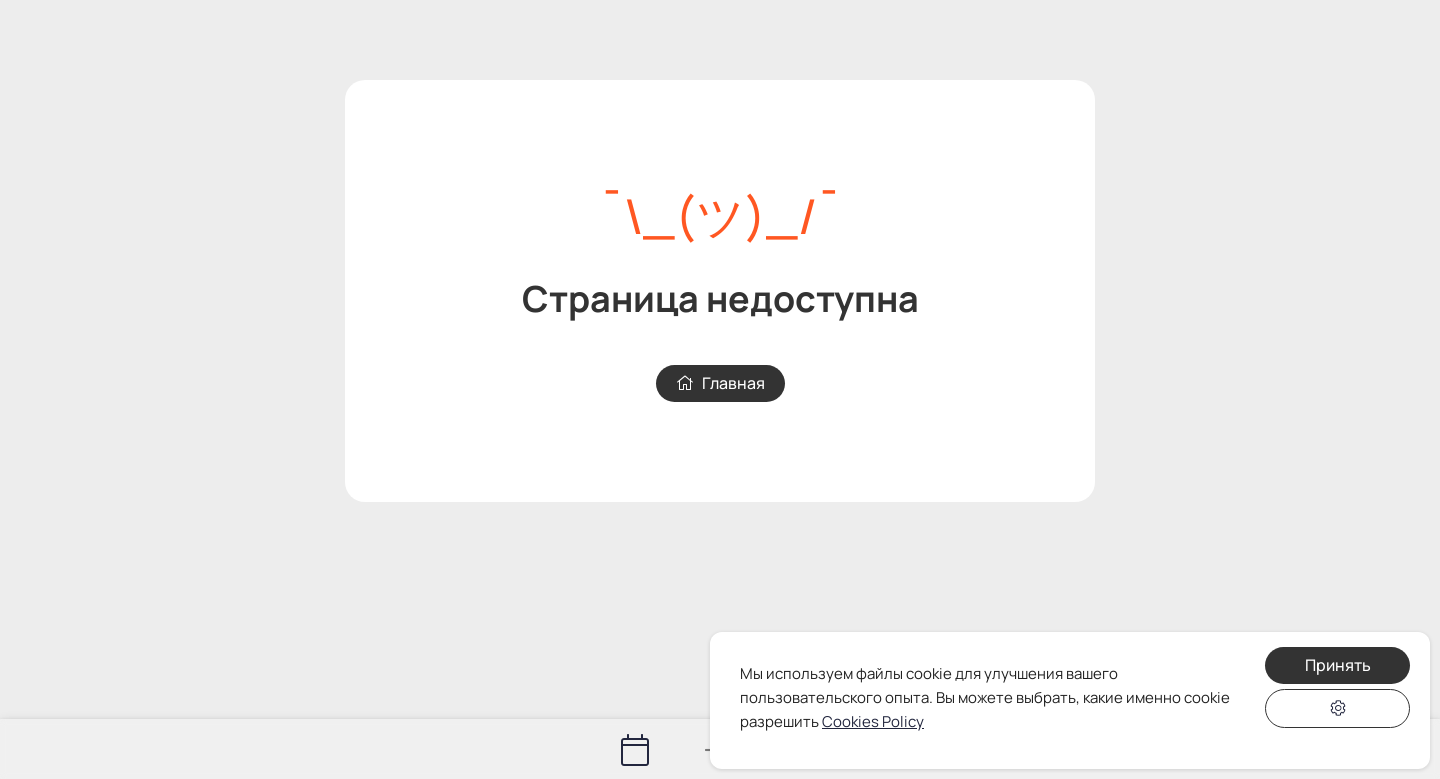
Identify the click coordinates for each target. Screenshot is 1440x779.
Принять (1338, 665)
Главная (720, 383)
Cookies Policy (873, 721)
